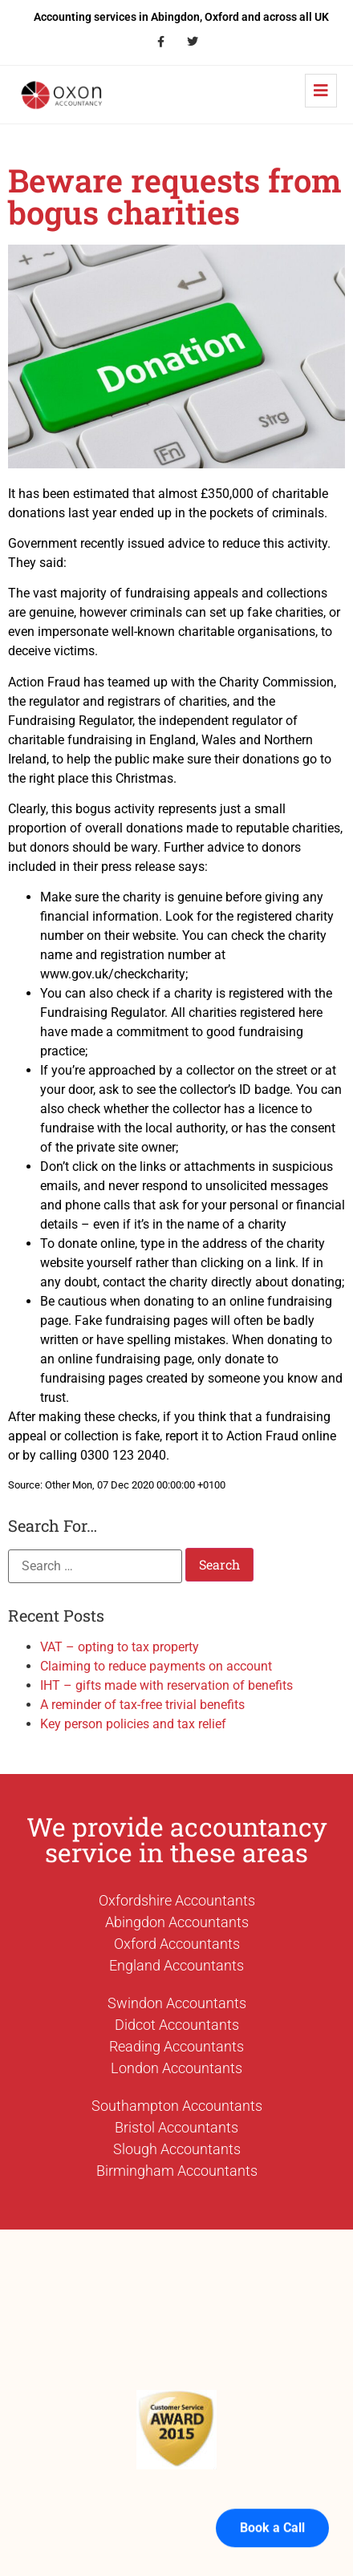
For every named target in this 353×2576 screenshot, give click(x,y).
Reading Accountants (176, 2046)
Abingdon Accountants (177, 1922)
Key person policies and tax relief (133, 1724)
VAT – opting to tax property (119, 1647)
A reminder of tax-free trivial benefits (142, 1704)
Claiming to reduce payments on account (156, 1666)
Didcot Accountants (177, 2024)
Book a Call (272, 2497)
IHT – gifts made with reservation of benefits (166, 1685)
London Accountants (176, 2068)
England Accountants (176, 1965)
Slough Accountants (177, 2149)
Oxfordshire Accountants (177, 1900)
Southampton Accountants (176, 2105)
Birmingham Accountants (177, 2170)
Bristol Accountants (176, 2127)
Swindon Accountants (177, 2003)
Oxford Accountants (177, 1943)
